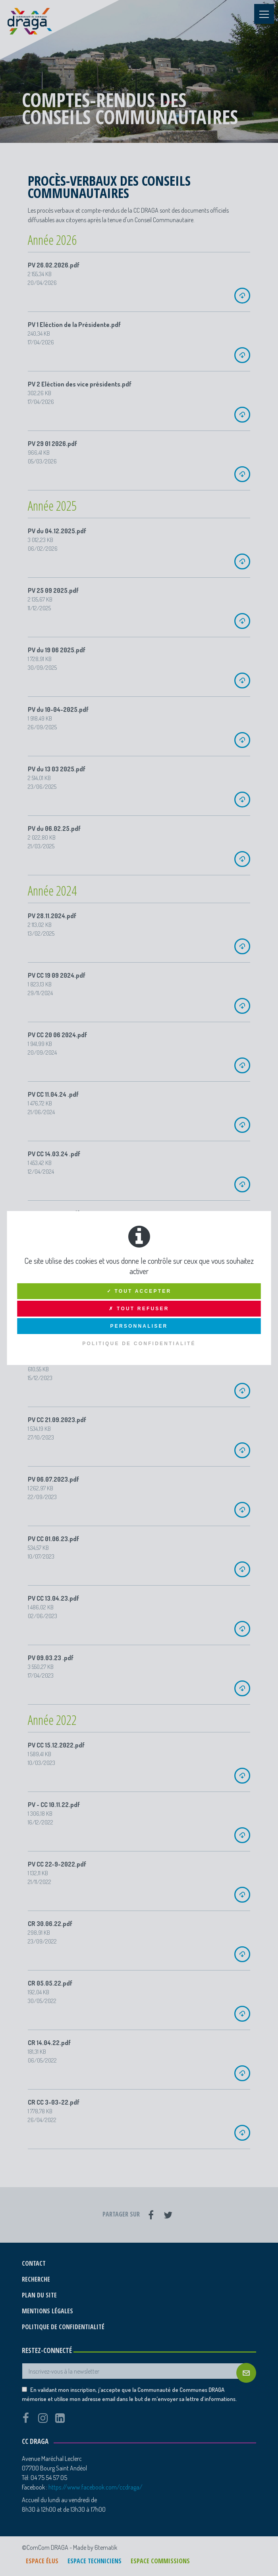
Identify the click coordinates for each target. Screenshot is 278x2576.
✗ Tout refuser (139, 1308)
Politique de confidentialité (139, 1343)
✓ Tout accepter (139, 1291)
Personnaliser (139, 1326)
